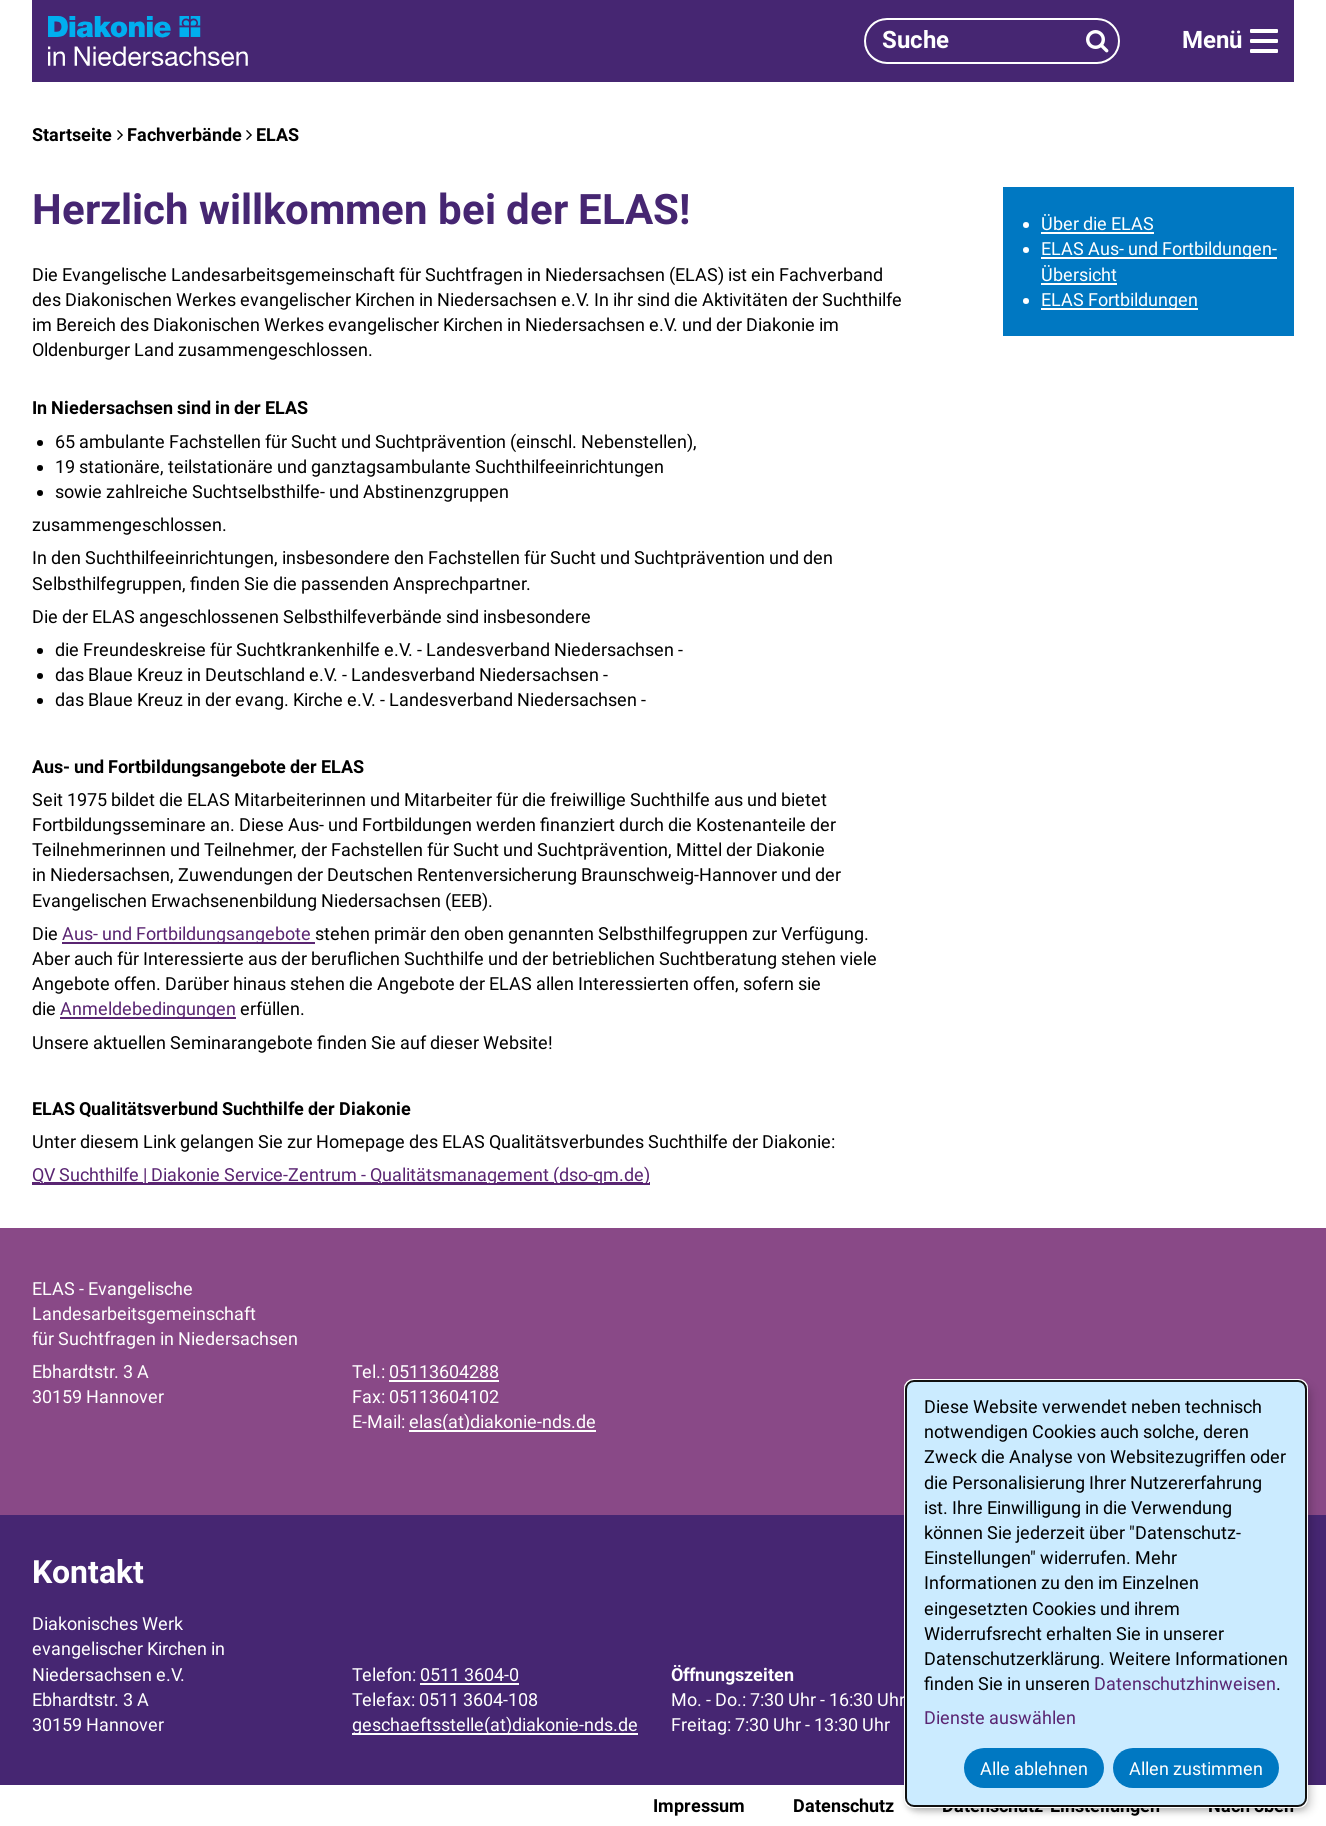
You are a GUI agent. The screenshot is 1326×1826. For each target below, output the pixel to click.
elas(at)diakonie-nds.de (502, 1421)
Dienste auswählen (1000, 1717)
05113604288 (444, 1371)
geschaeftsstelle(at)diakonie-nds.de (495, 1724)
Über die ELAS (1097, 223)
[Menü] (1230, 41)
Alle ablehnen (1034, 1768)
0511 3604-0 (469, 1674)
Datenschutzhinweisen (1185, 1683)
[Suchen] (1097, 40)
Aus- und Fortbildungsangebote (188, 933)
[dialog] (1106, 1593)
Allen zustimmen (1196, 1768)
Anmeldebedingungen (148, 1008)
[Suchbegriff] (992, 40)
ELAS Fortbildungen (1119, 299)
